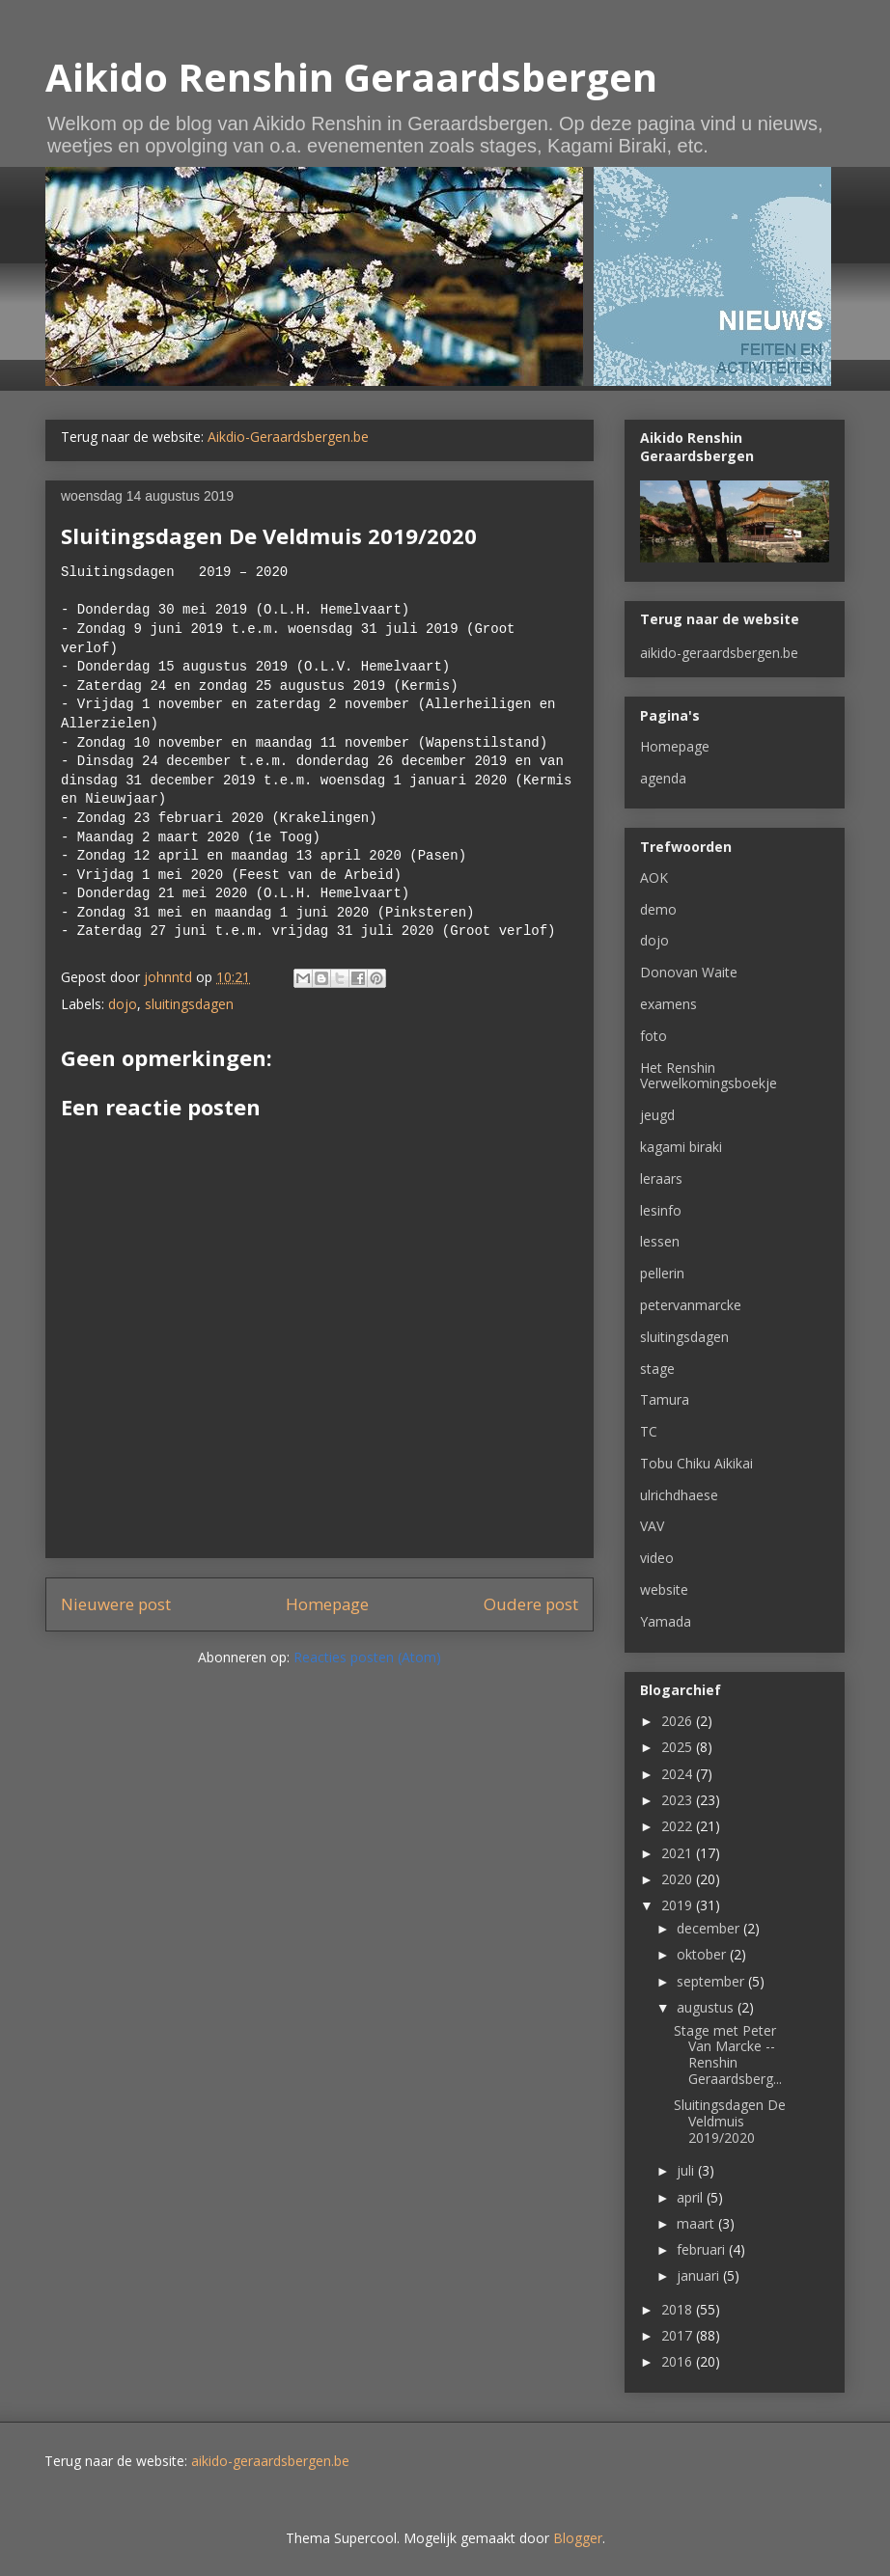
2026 (678, 1721)
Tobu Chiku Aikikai (696, 1463)
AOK (654, 877)
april (692, 2197)
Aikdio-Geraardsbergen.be (288, 436)
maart (697, 2223)
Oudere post (531, 1604)
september (712, 1981)
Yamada (665, 1621)
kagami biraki (681, 1146)
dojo (122, 1004)
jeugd (657, 1115)
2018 (678, 2309)
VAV (652, 1526)
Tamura (664, 1399)
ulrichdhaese (679, 1495)
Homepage (327, 1604)
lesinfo (660, 1210)
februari (703, 2249)
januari (700, 2275)
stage (657, 1368)
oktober (703, 1954)
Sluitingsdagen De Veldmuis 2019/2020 (730, 2121)
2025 (678, 1747)
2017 (678, 2335)
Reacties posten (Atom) (367, 1657)
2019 (678, 1905)
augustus (707, 2007)
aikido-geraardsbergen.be (719, 653)
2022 (678, 1826)
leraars (661, 1178)
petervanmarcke (690, 1305)
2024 (678, 1774)
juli (687, 2170)
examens (668, 1004)
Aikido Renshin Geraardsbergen (351, 76)
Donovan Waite (688, 972)
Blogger (577, 2538)
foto (653, 1036)
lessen (660, 1241)
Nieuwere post (116, 1604)
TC (648, 1431)
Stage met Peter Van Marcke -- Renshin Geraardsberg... (728, 2054)
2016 (678, 2361)
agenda (663, 778)
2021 (678, 1853)
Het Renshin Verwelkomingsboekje (708, 1075)
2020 (678, 1879)
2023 (678, 1800)
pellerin (662, 1273)
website (664, 1589)
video (657, 1557)
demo (658, 909)
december (710, 1928)
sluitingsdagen (189, 1004)
